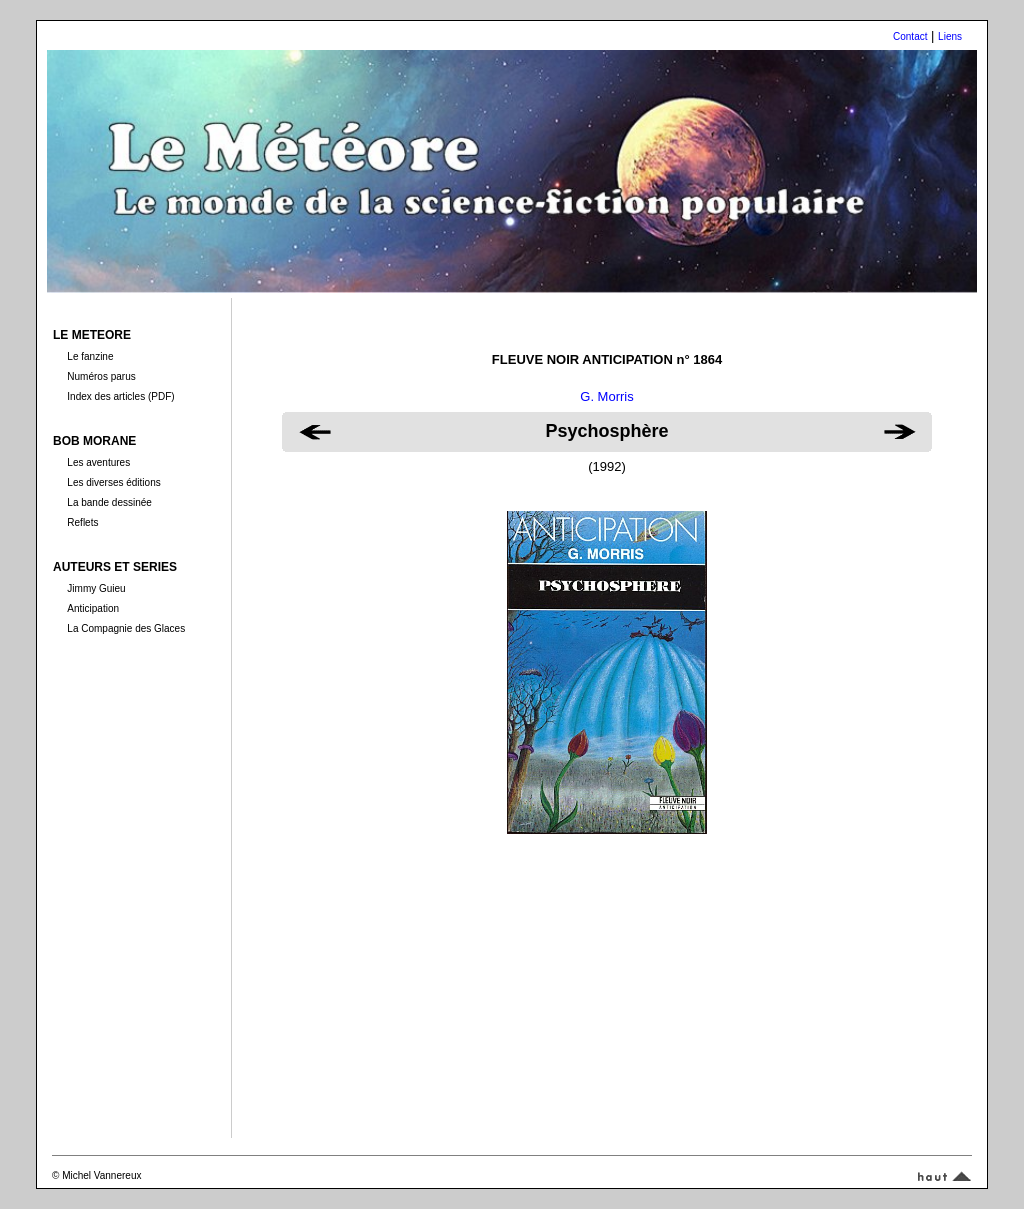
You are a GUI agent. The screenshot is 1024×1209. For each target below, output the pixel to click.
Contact (910, 36)
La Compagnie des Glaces (126, 628)
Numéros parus (101, 376)
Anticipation (93, 608)
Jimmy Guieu (96, 588)
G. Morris (606, 396)
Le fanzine (90, 356)
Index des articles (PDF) (120, 396)
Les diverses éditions (113, 482)
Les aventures (98, 462)
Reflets (82, 522)
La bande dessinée (109, 502)
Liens (950, 36)
